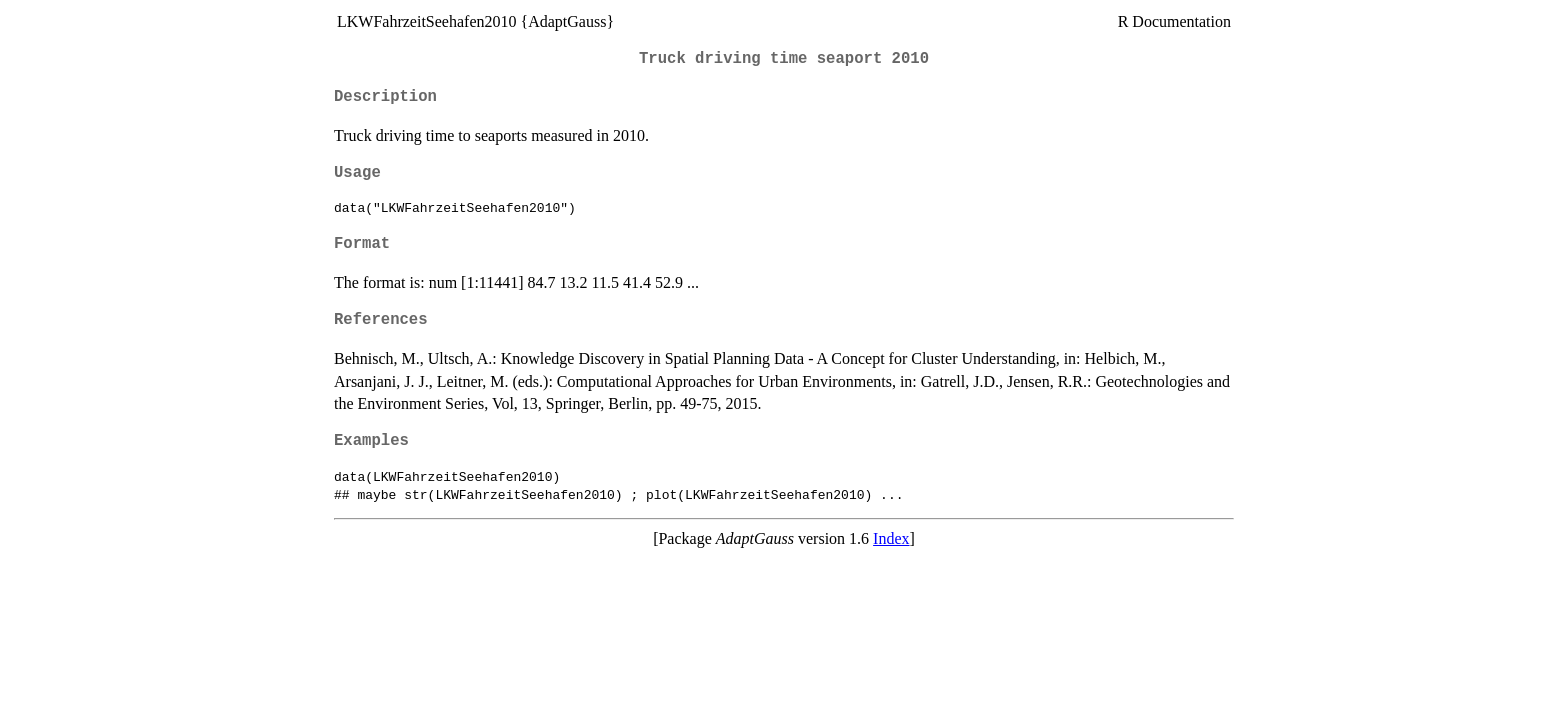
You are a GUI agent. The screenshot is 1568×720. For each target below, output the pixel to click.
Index (891, 538)
